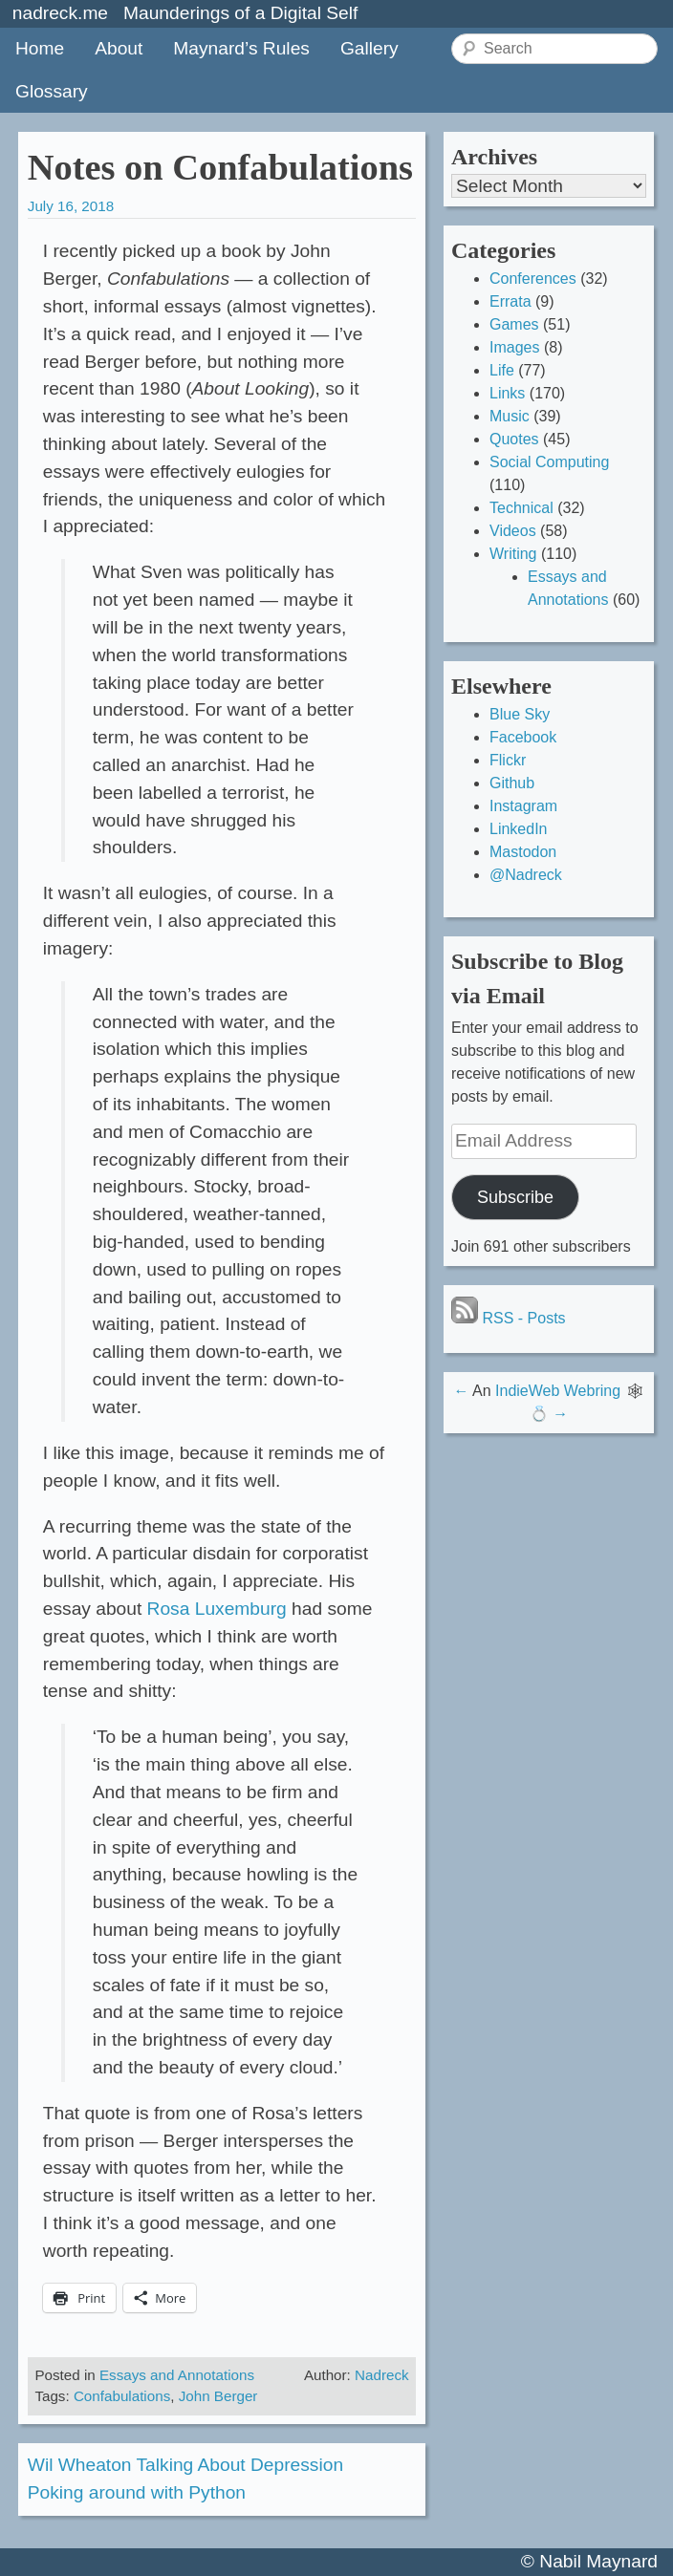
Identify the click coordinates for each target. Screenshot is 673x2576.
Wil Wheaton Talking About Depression (185, 2465)
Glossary (51, 91)
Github (511, 783)
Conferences (532, 278)
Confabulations (122, 2396)
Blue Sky (519, 714)
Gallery (369, 48)
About (118, 48)
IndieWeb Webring (557, 1391)
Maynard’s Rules (241, 48)
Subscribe (515, 1197)
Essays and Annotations (176, 2375)
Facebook (522, 737)
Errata (510, 301)
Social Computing (549, 462)
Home (39, 48)
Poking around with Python (137, 2492)
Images (514, 347)
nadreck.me (60, 13)
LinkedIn (518, 829)
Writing (513, 554)
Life (501, 370)
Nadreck (382, 2375)
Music (509, 416)
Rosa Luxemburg (217, 1609)
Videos (512, 531)
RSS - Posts (508, 1318)
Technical (521, 508)
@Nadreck (525, 875)
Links (507, 393)
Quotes (514, 439)
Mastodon (522, 852)
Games (514, 324)
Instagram (523, 806)
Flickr (507, 760)
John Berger (218, 2396)
